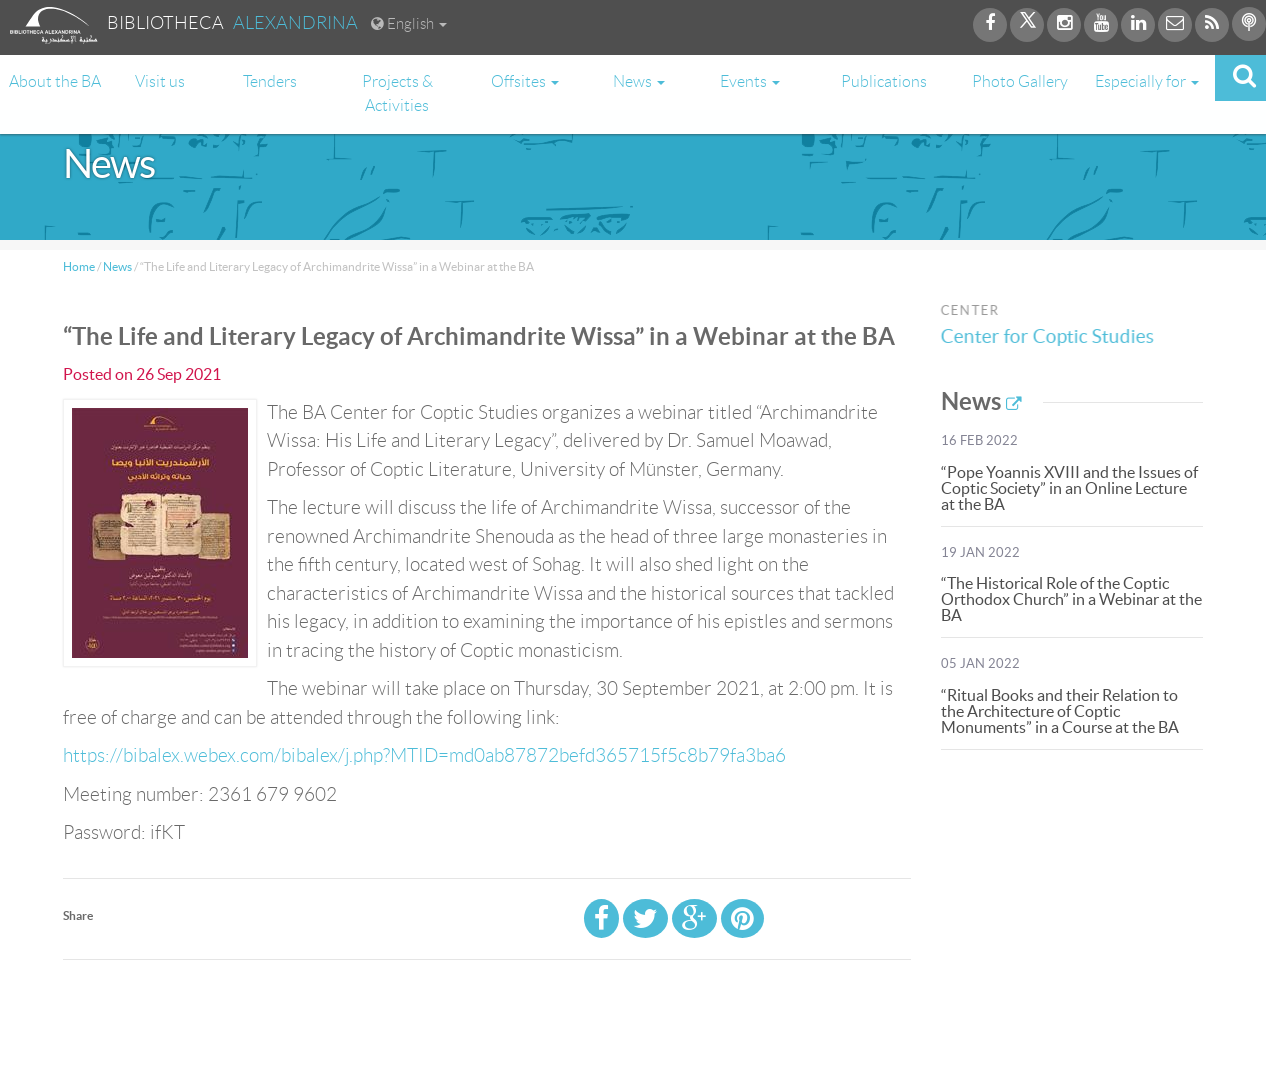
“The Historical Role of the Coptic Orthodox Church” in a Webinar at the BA (1071, 599)
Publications (884, 81)
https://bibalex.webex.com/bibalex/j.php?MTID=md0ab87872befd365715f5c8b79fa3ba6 (424, 755)
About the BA (55, 81)
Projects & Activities (397, 93)
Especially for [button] (1147, 81)
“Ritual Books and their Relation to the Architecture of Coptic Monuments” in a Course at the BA (1060, 711)
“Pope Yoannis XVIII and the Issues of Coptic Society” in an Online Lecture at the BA (1069, 488)
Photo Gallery (1020, 81)
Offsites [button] (525, 81)
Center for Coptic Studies (1051, 336)
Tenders (270, 81)
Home (79, 266)
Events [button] (750, 81)
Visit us (160, 81)
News (117, 266)
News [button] (639, 81)
